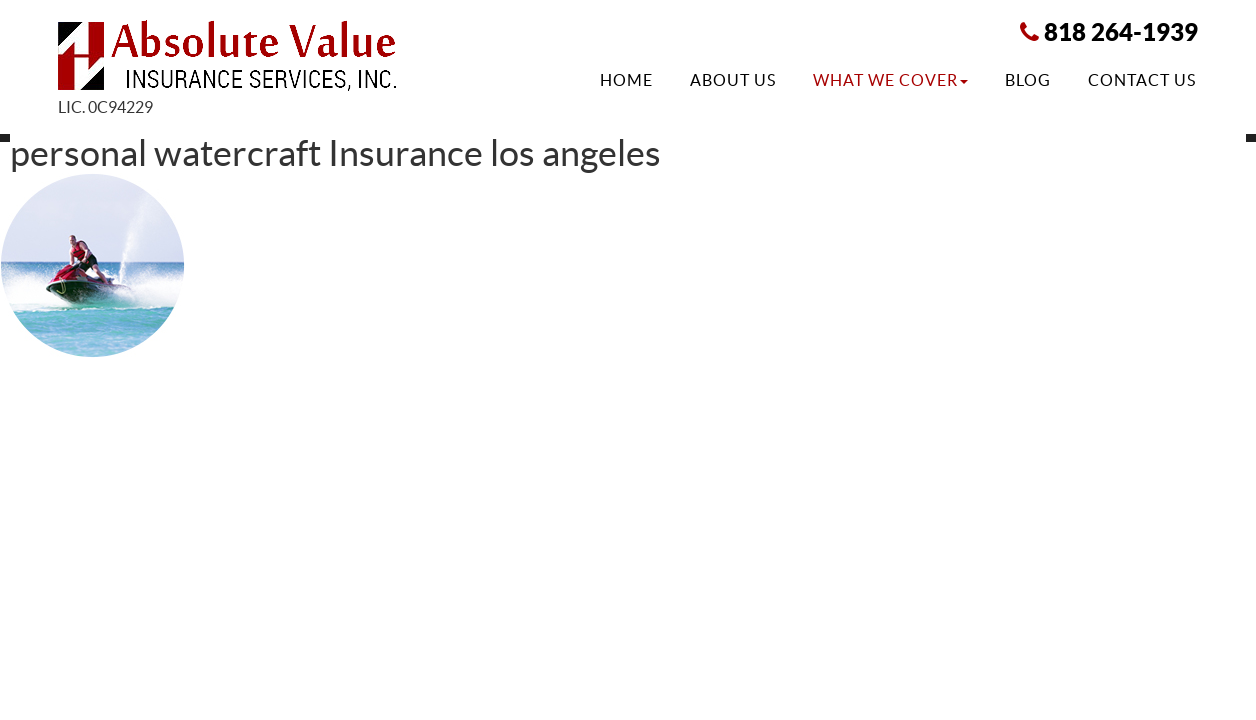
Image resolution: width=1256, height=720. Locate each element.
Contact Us (1142, 80)
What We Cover (890, 80)
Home (626, 80)
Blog (1028, 80)
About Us (733, 80)
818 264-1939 (1121, 32)
